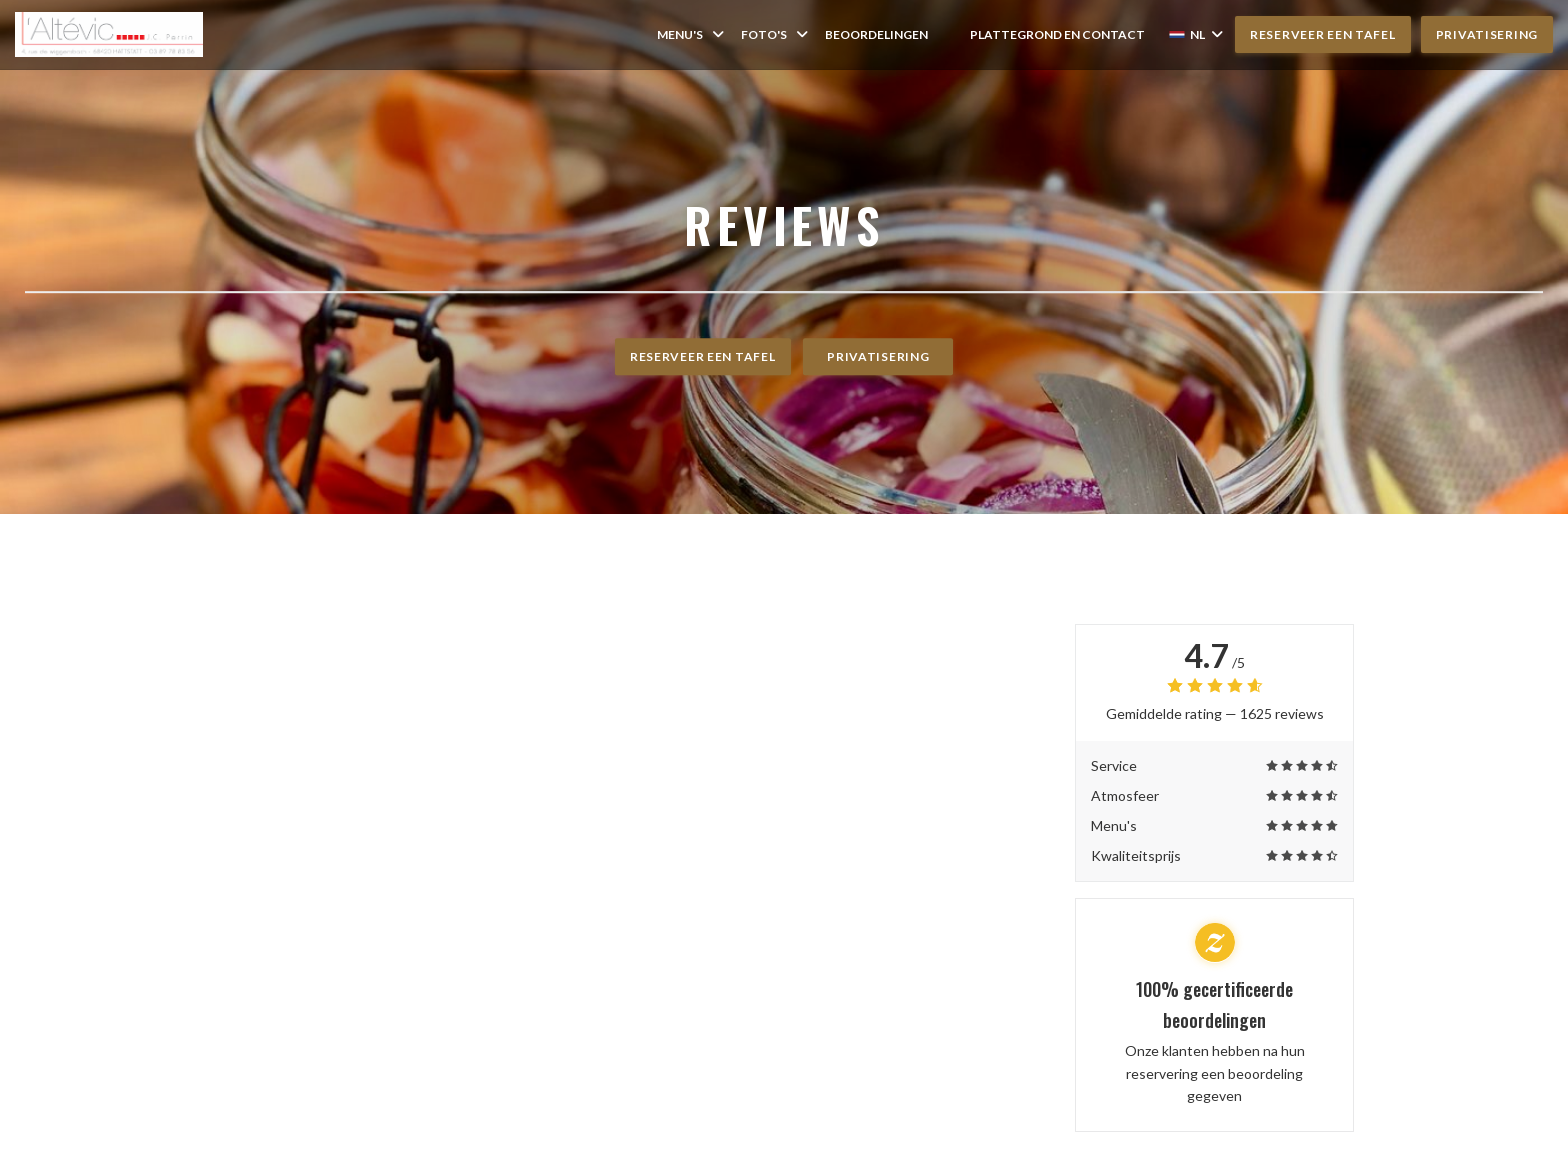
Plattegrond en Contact (1057, 34)
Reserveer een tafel (1323, 34)
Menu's (692, 34)
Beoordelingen (876, 34)
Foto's (776, 34)
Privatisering (1487, 34)
